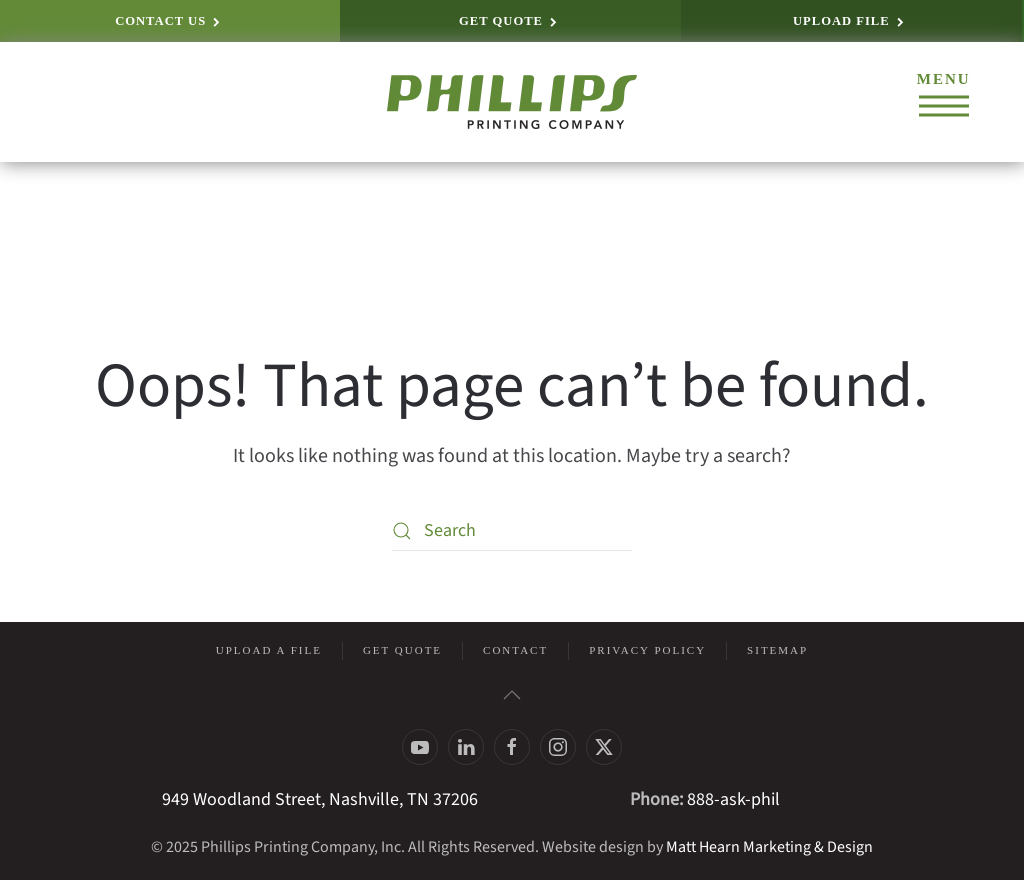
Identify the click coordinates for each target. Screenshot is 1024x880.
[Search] (512, 531)
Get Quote (402, 650)
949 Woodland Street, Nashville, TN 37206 (320, 799)
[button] (944, 102)
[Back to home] (512, 102)
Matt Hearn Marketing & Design (769, 847)
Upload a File (269, 650)
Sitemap (777, 650)
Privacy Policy (647, 650)
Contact (515, 650)
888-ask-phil (733, 799)
